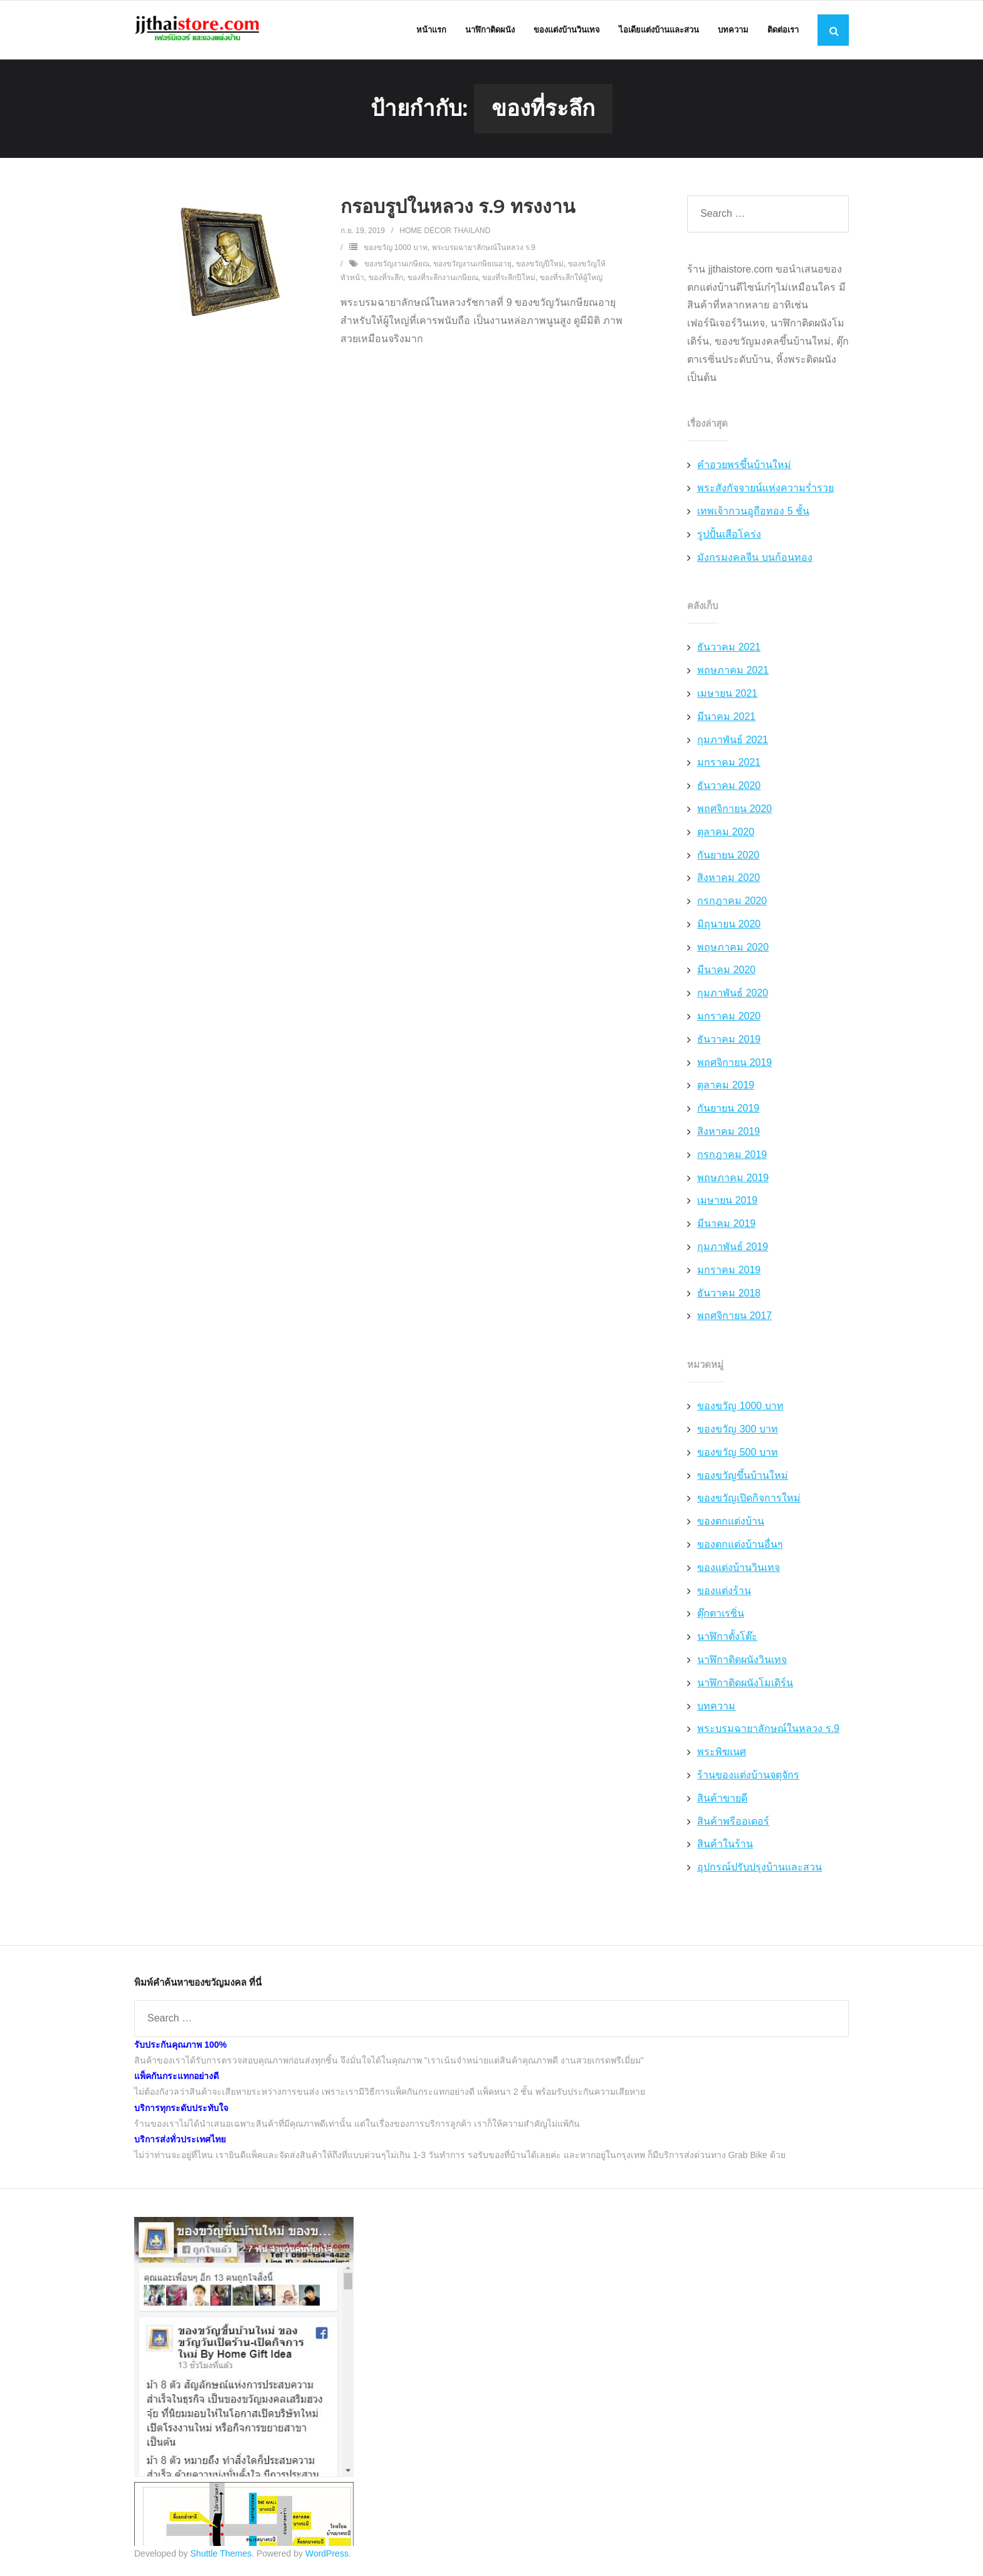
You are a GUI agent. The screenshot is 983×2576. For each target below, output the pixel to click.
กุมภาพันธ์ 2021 (732, 741)
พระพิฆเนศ (721, 1753)
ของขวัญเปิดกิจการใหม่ (749, 1499)
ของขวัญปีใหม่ (540, 265)
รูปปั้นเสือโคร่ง (729, 535)
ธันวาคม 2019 (728, 1040)
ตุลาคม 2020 (725, 833)
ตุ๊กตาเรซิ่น (720, 1615)
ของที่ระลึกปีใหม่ (508, 278)
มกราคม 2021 (728, 764)
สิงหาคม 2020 (728, 879)
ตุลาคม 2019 (725, 1087)
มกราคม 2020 (728, 1017)
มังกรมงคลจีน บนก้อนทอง (754, 558)
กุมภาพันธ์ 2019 (732, 1248)
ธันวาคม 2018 (728, 1294)
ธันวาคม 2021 (728, 649)
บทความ (716, 1707)
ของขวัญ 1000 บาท (396, 248)
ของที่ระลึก (386, 278)
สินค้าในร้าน (725, 1845)
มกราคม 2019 (728, 1271)
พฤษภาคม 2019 (733, 1179)
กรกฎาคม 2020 (732, 902)
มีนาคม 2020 (726, 971)
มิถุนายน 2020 (728, 925)
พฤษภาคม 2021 (733, 671)
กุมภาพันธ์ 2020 (732, 994)
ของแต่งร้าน (724, 1592)
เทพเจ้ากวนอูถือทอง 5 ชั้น (753, 512)
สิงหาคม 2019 (728, 1132)
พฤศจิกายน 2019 (734, 1063)
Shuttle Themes (221, 2555)
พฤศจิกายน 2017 (734, 1317)
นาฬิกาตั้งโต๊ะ (727, 1637)
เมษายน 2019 (727, 1202)
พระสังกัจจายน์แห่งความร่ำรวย (765, 489)
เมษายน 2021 (727, 694)
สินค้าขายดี (722, 1799)
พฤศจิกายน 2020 (734, 810)
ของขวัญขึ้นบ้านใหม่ (742, 1476)
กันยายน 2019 (728, 1109)
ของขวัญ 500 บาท (737, 1453)
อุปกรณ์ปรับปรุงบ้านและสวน (759, 1868)
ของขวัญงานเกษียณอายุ (472, 265)
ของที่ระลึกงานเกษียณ (442, 278)
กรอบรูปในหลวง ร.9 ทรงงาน (458, 207)
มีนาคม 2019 (726, 1224)
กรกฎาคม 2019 (732, 1155)
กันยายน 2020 (728, 856)
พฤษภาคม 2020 (733, 948)
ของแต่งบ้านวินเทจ (738, 1568)
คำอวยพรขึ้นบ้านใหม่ (744, 466)
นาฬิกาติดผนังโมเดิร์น (745, 1684)
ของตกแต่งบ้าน (730, 1522)
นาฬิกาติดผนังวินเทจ (742, 1661)
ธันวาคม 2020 (728, 786)
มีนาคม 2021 (726, 717)
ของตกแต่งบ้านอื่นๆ (740, 1545)
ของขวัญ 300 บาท (737, 1430)
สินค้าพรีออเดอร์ (733, 1822)
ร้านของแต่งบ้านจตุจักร (748, 1776)
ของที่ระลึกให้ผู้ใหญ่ (571, 278)
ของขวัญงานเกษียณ (396, 265)
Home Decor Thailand (444, 231)
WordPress (327, 2555)
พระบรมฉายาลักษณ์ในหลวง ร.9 (483, 248)
